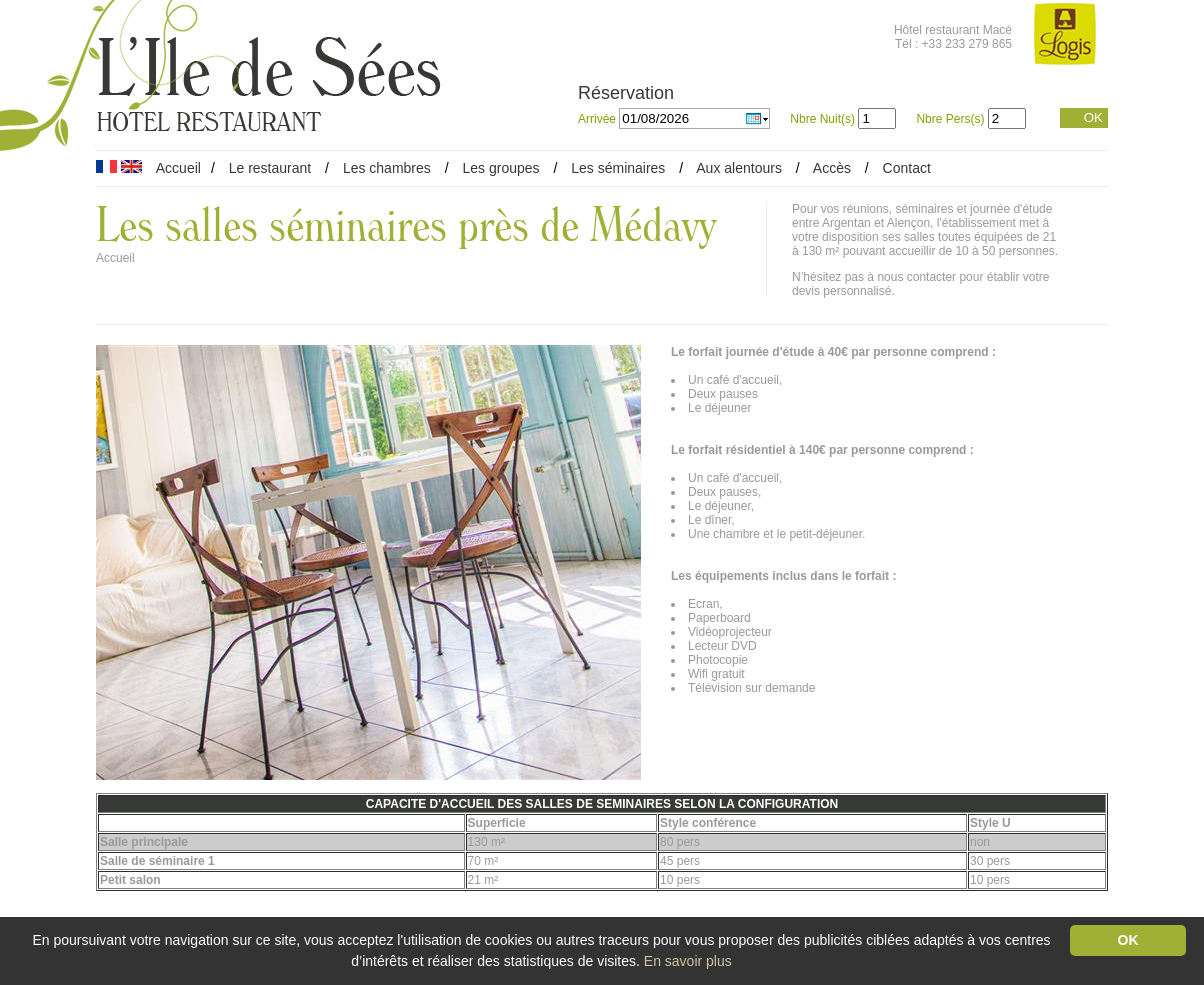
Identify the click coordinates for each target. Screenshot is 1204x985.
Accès (832, 168)
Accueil (178, 168)
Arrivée (598, 119)
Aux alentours (741, 168)
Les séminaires (618, 168)
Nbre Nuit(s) (822, 119)
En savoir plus (688, 961)
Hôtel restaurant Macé (953, 30)
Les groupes (500, 168)
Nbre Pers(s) (950, 119)
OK (1093, 117)
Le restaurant (270, 168)
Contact (907, 168)
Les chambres (387, 168)
